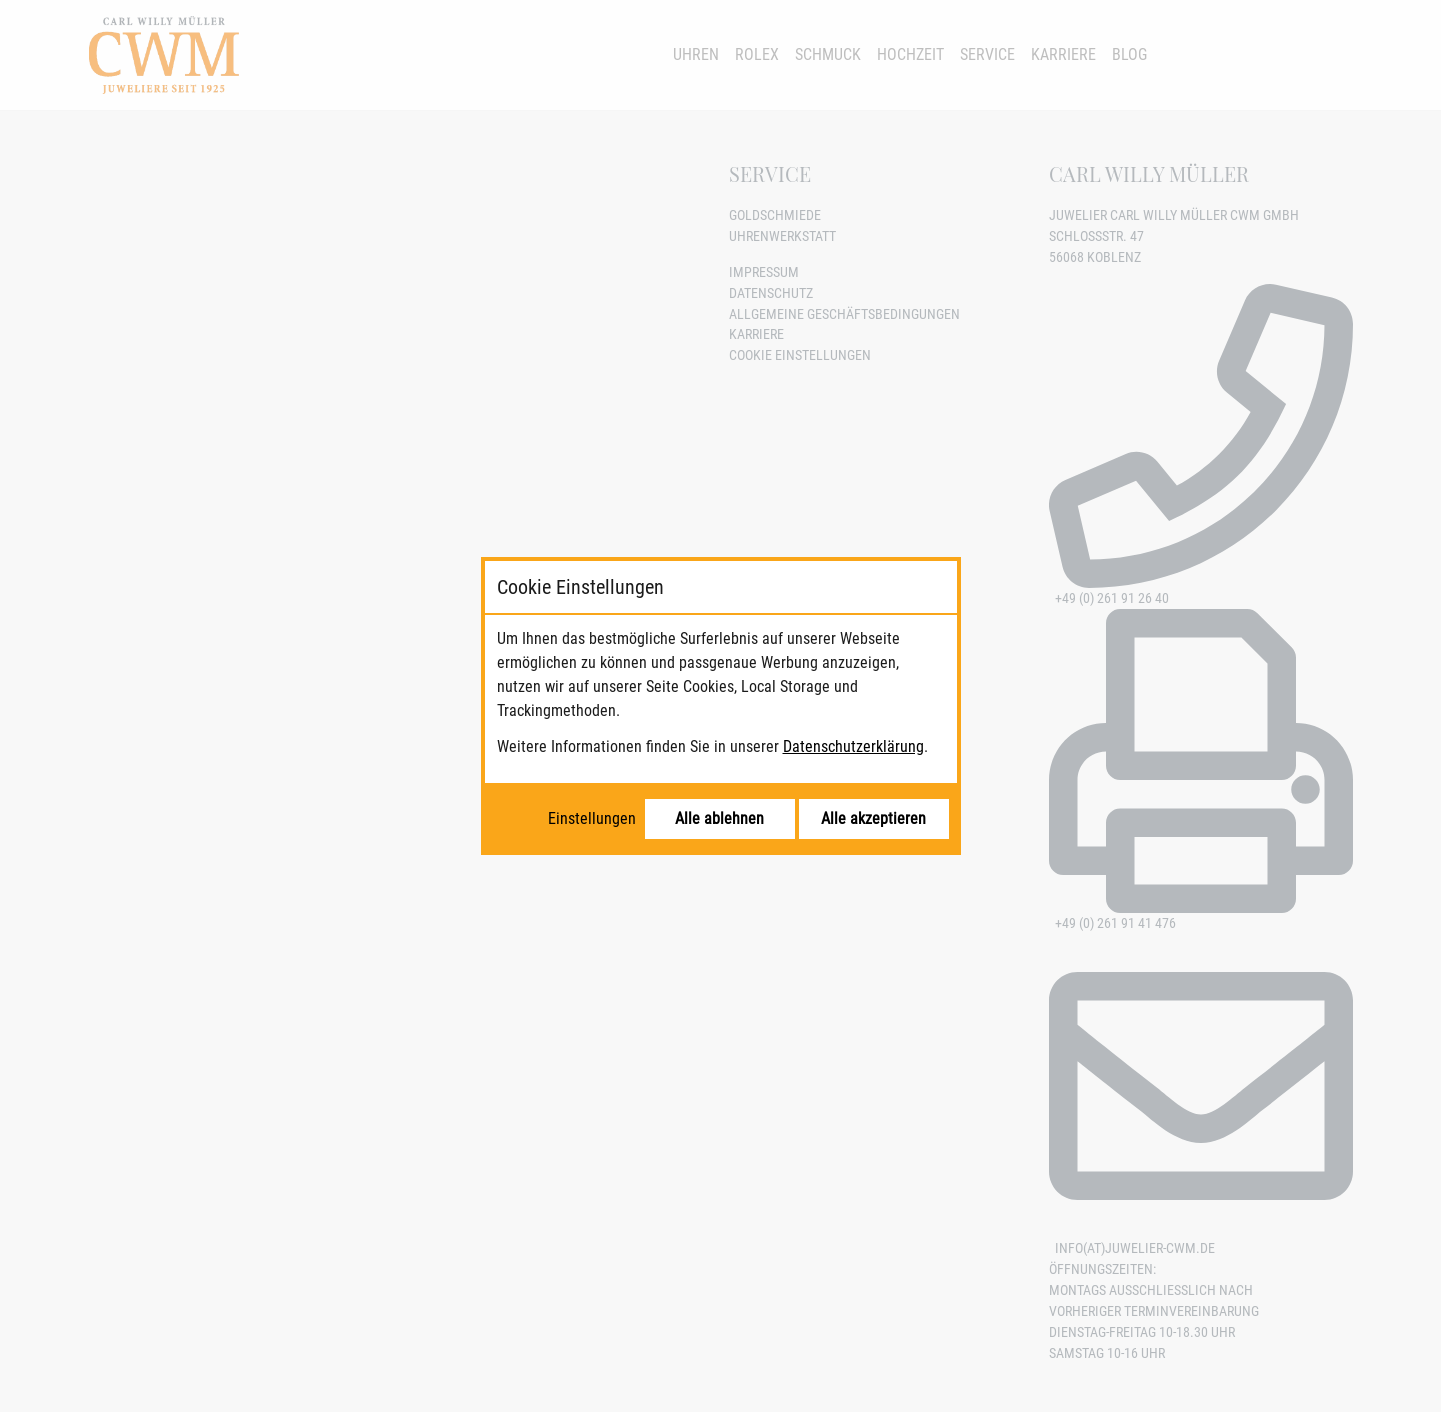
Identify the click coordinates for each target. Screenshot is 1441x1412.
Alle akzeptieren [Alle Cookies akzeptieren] (873, 818)
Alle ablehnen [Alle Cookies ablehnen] (719, 818)
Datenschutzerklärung (853, 746)
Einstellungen (592, 818)
